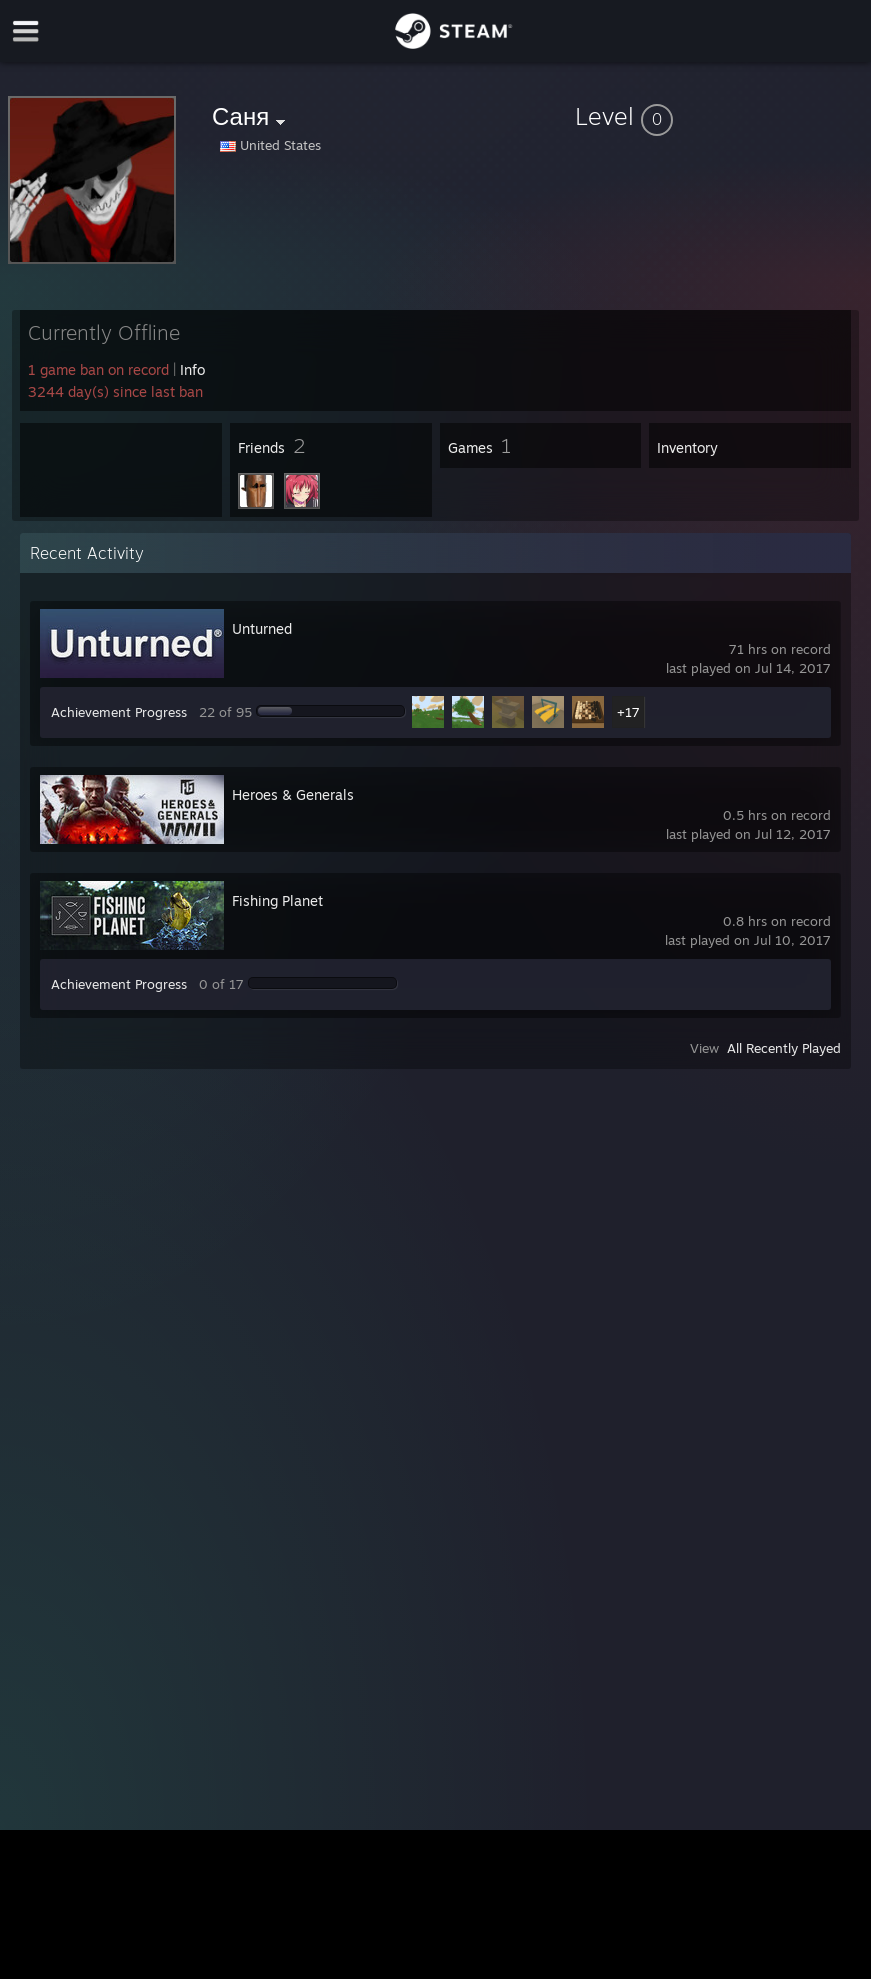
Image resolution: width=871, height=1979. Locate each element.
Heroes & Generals (293, 794)
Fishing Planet (277, 900)
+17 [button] (628, 712)
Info (192, 369)
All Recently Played (784, 1048)
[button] (719, 116)
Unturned (262, 628)
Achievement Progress (119, 712)
